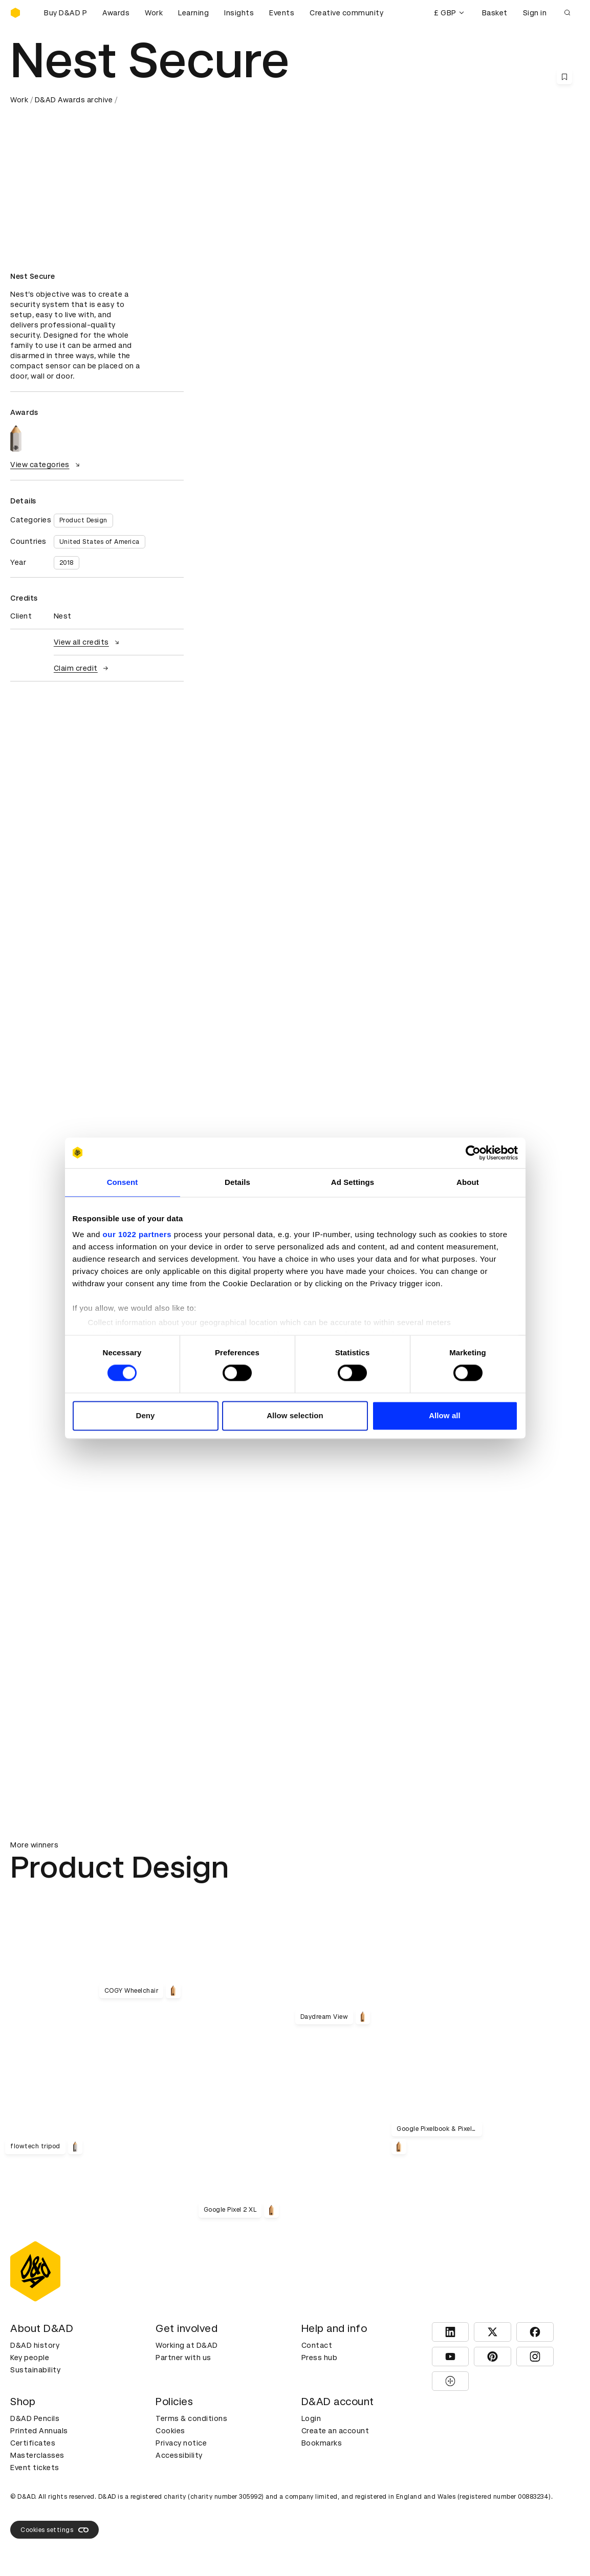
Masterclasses (37, 2455)
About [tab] (467, 1182)
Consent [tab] (122, 1182)
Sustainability (35, 2370)
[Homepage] (15, 13)
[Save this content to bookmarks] (564, 76)
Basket (495, 13)
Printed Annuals (39, 2431)
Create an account (335, 2431)
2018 (66, 562)
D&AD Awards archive (74, 100)
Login (311, 2418)
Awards (115, 13)
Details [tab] (237, 1182)
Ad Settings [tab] (352, 1182)
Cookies (170, 2431)
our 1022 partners (137, 1234)
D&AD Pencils (34, 2418)
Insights (239, 13)
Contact (317, 2345)
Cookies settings (54, 2530)
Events (281, 13)
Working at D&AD (187, 2345)
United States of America (99, 541)
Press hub (319, 2357)
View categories (46, 464)
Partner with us (183, 2357)
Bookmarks (321, 2443)
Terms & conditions (191, 2418)
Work (154, 13)
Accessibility (179, 2455)
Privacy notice (181, 2443)
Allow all (445, 1415)
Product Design (83, 520)
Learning (193, 13)
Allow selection (295, 1415)
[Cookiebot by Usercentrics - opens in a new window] (473, 1152)
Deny (145, 1415)
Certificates (32, 2443)
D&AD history (34, 2345)
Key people (29, 2357)
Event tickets (34, 2467)
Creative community (346, 13)
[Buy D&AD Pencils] (61, 13)
